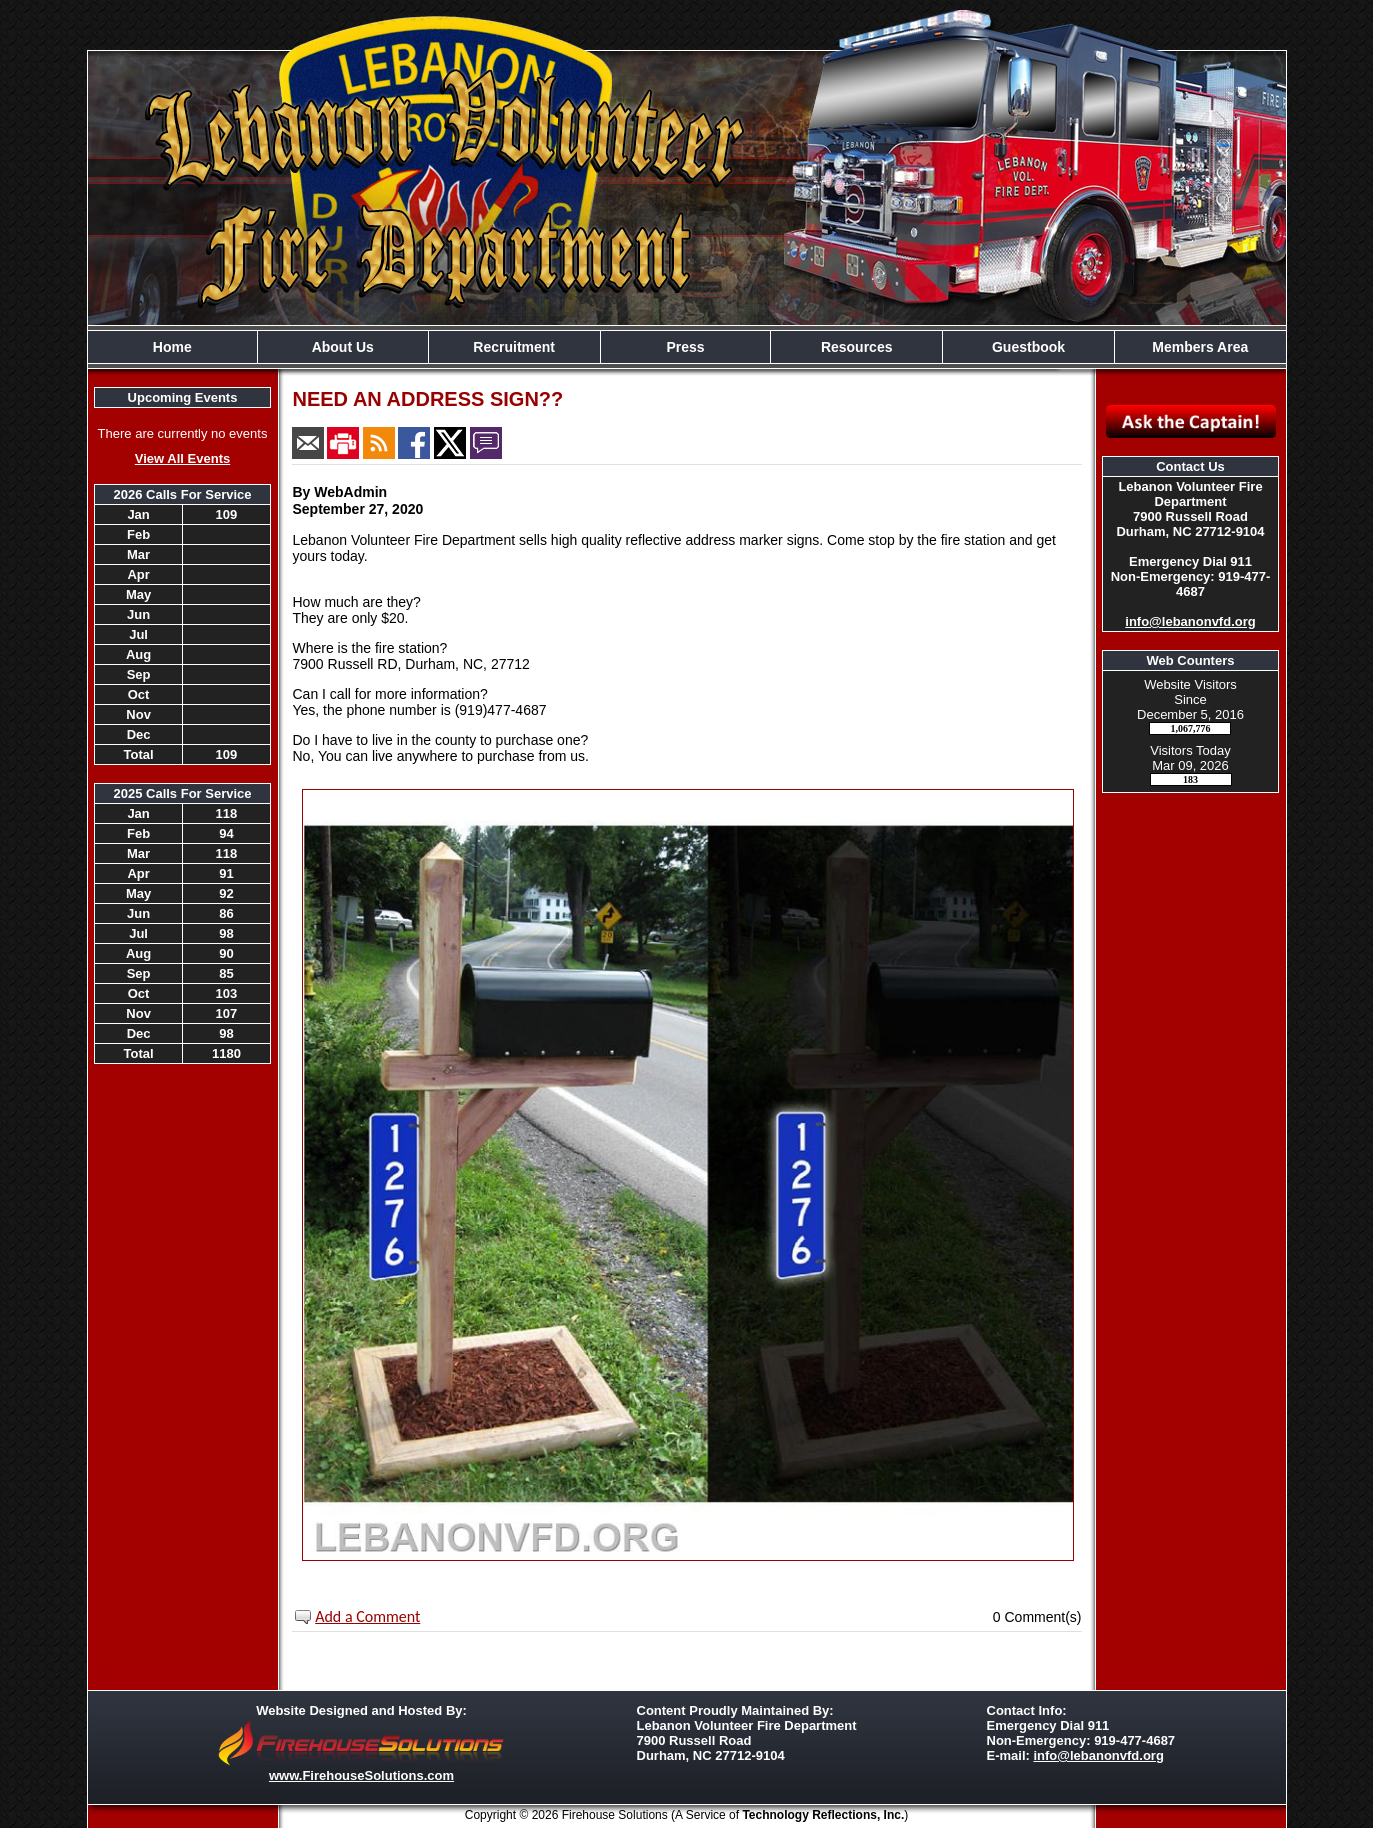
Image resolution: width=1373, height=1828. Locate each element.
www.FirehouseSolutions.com (361, 1775)
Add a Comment (367, 1616)
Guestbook (1028, 347)
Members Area (1200, 347)
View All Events (182, 458)
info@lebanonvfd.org (1190, 621)
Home (172, 347)
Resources (857, 347)
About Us (343, 347)
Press (685, 347)
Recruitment (514, 347)
